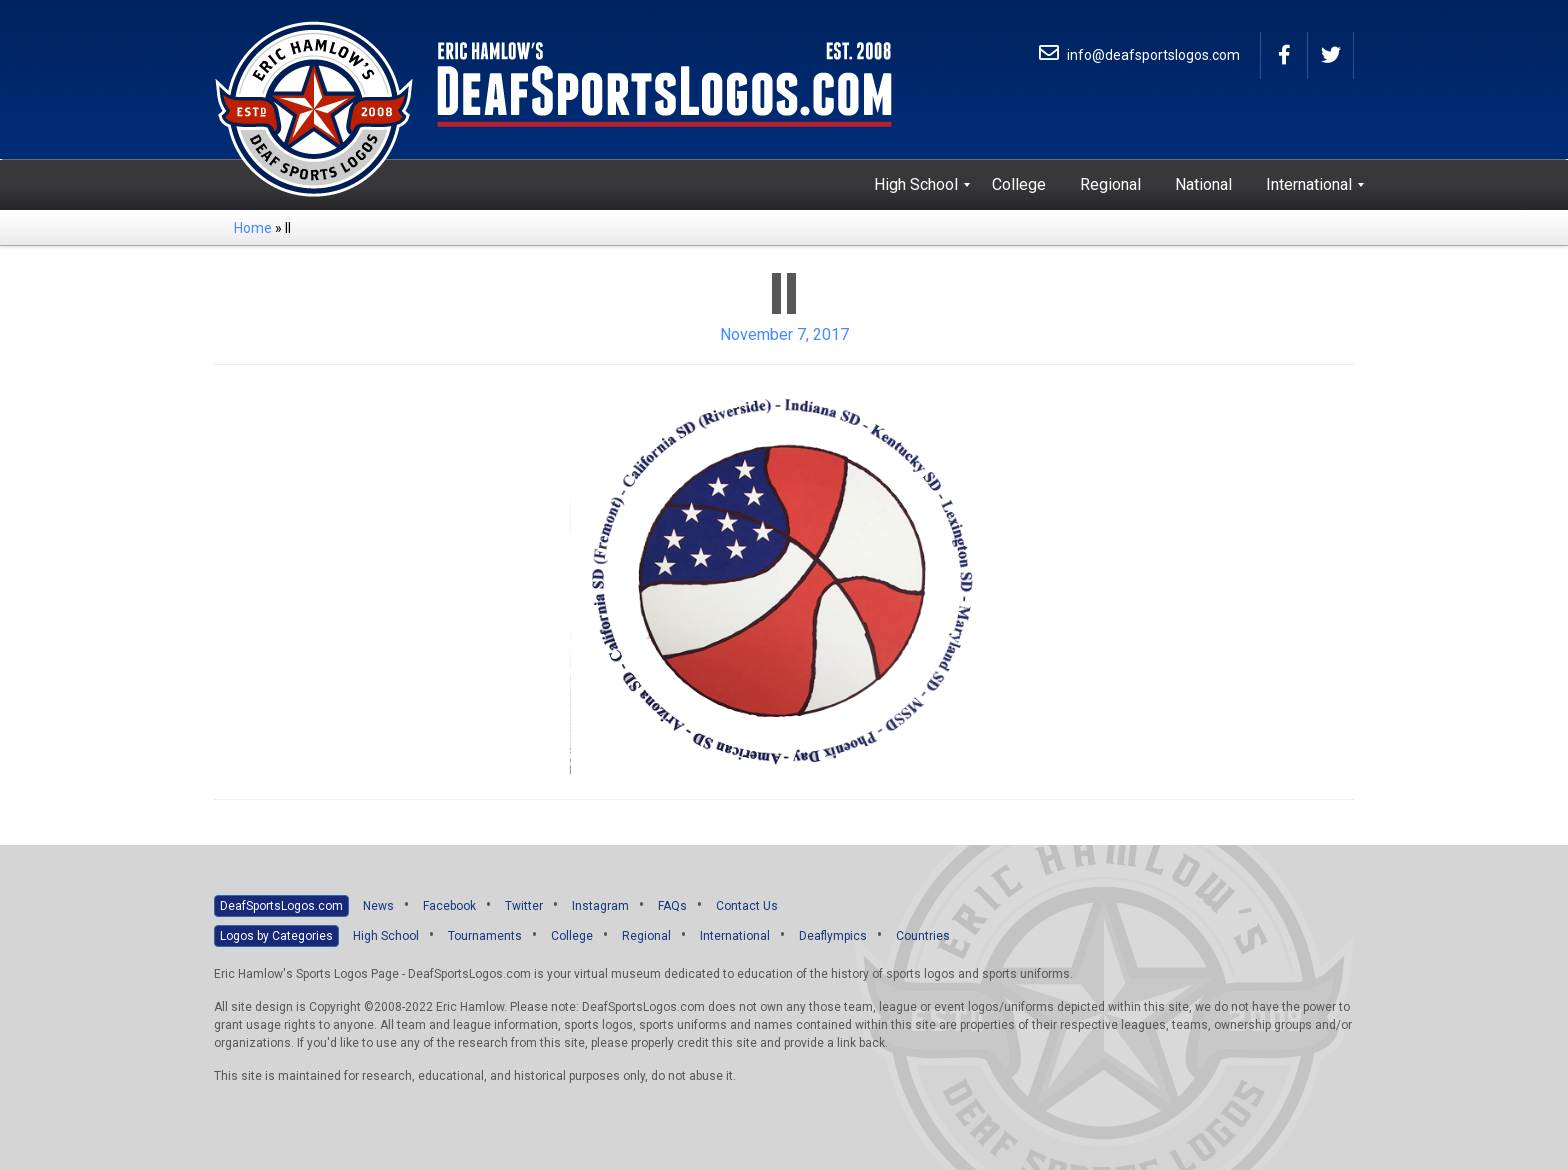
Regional (646, 936)
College (572, 936)
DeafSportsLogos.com (281, 906)
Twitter (524, 906)
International (735, 936)
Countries (923, 936)
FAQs (672, 906)
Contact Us (747, 906)
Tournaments (485, 936)
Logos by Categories (276, 936)
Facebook (449, 906)
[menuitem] (916, 185)
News (378, 906)
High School (386, 936)
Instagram (600, 906)
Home (253, 228)
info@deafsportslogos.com (1139, 55)
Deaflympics (833, 936)
